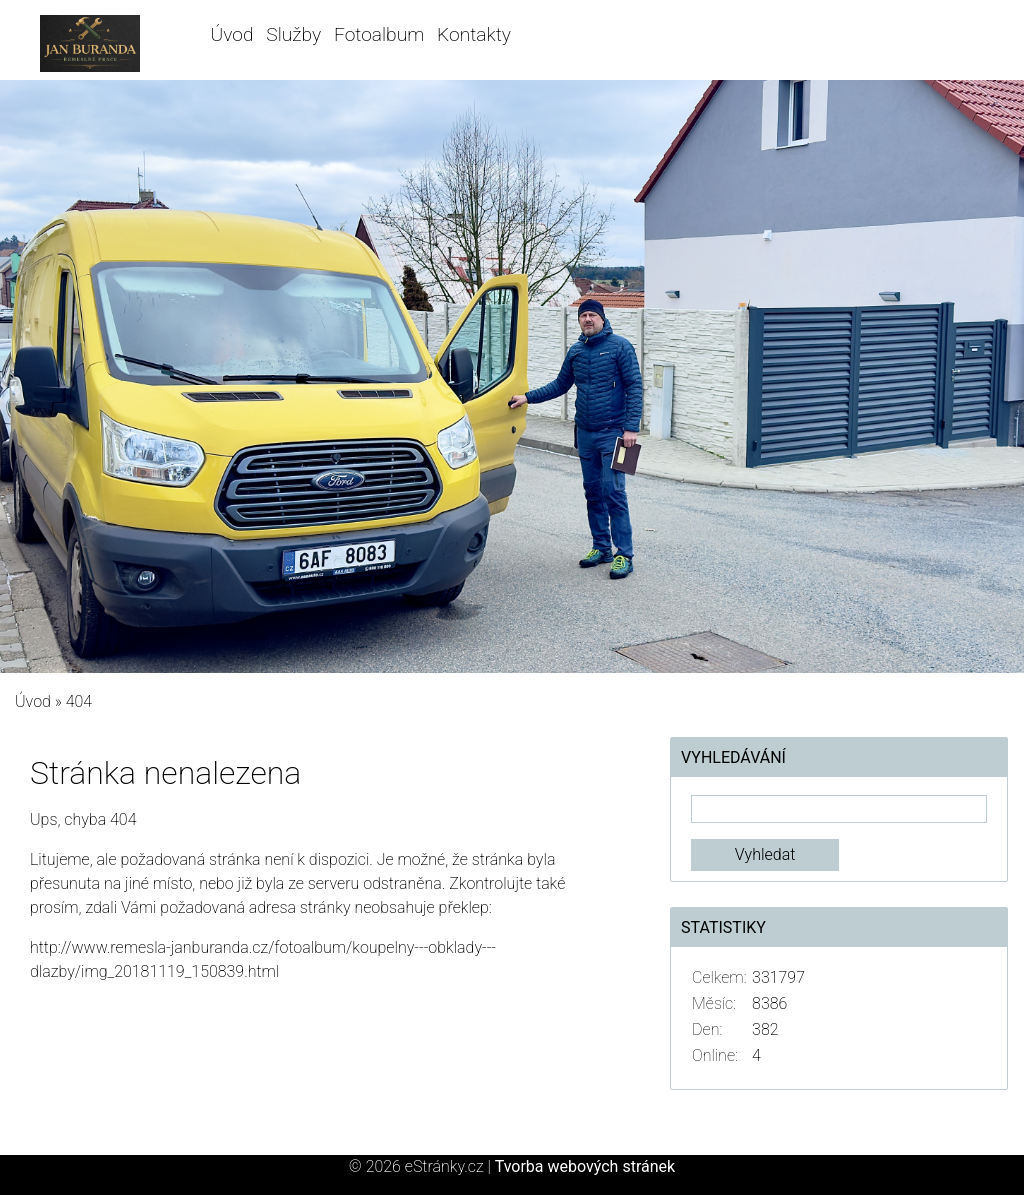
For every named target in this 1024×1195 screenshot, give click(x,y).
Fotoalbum (379, 34)
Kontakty (474, 34)
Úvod (232, 34)
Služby (293, 34)
